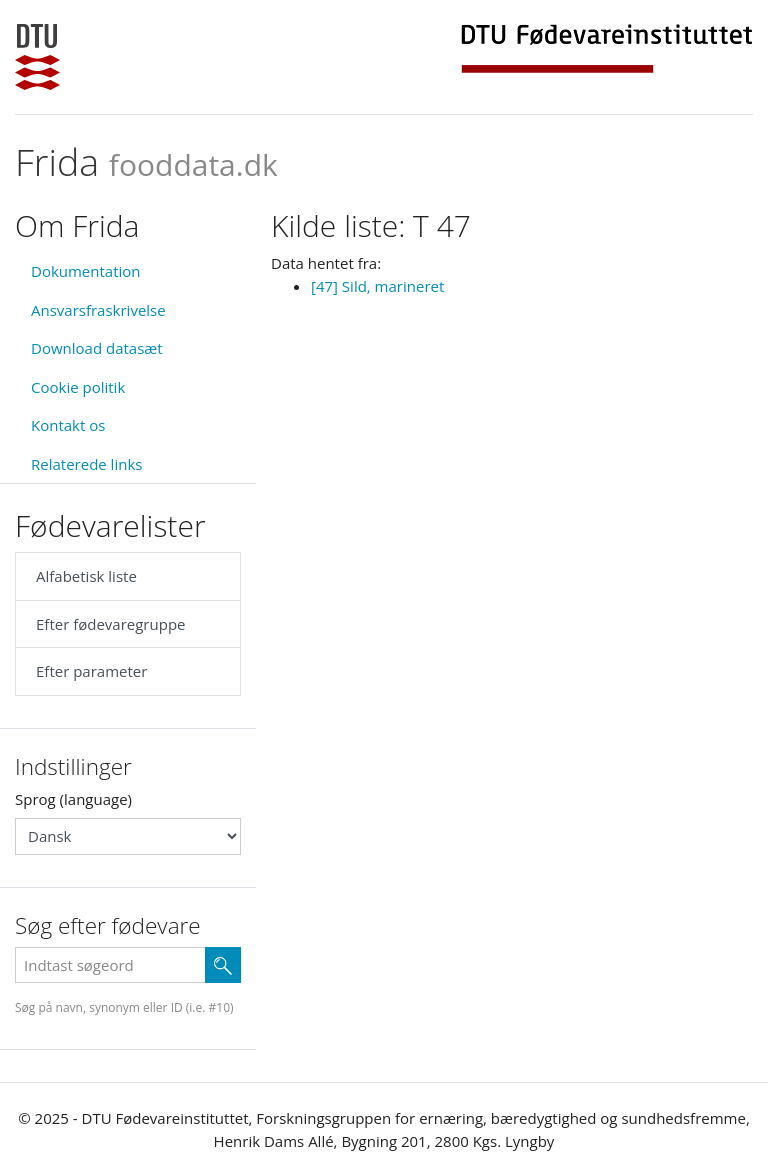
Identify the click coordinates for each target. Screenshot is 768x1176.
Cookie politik (78, 387)
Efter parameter (91, 671)
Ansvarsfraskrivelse (98, 310)
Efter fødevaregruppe (110, 624)
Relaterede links (86, 464)
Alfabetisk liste (86, 576)
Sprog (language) (73, 799)
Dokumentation (86, 271)
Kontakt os (68, 425)
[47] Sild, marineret (377, 286)
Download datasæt (97, 348)
